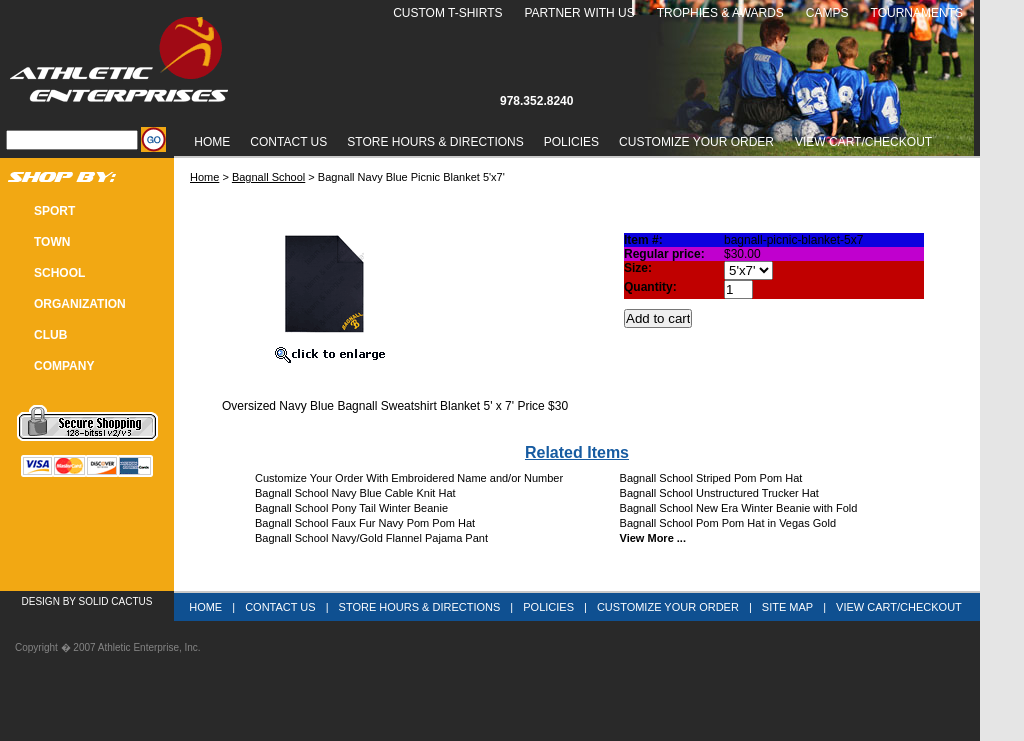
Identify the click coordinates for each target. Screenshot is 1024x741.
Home (212, 142)
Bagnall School (268, 177)
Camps (827, 13)
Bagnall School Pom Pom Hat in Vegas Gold (728, 523)
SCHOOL (59, 273)
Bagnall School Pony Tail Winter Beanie (351, 508)
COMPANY (64, 366)
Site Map (787, 607)
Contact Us (288, 142)
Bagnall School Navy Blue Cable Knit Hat (355, 493)
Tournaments (917, 13)
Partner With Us (579, 13)
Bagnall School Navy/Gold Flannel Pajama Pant (371, 538)
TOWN (52, 242)
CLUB (50, 335)
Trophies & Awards (720, 13)
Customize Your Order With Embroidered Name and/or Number (409, 478)
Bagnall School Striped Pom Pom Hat (711, 478)
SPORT (54, 211)
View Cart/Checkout (899, 607)
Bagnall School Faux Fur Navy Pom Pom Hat (365, 523)
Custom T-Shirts (447, 13)
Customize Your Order (696, 142)
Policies (571, 142)
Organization (80, 304)
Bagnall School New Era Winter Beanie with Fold (739, 508)
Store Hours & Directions (435, 142)
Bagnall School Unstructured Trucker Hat (719, 493)
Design (41, 601)
